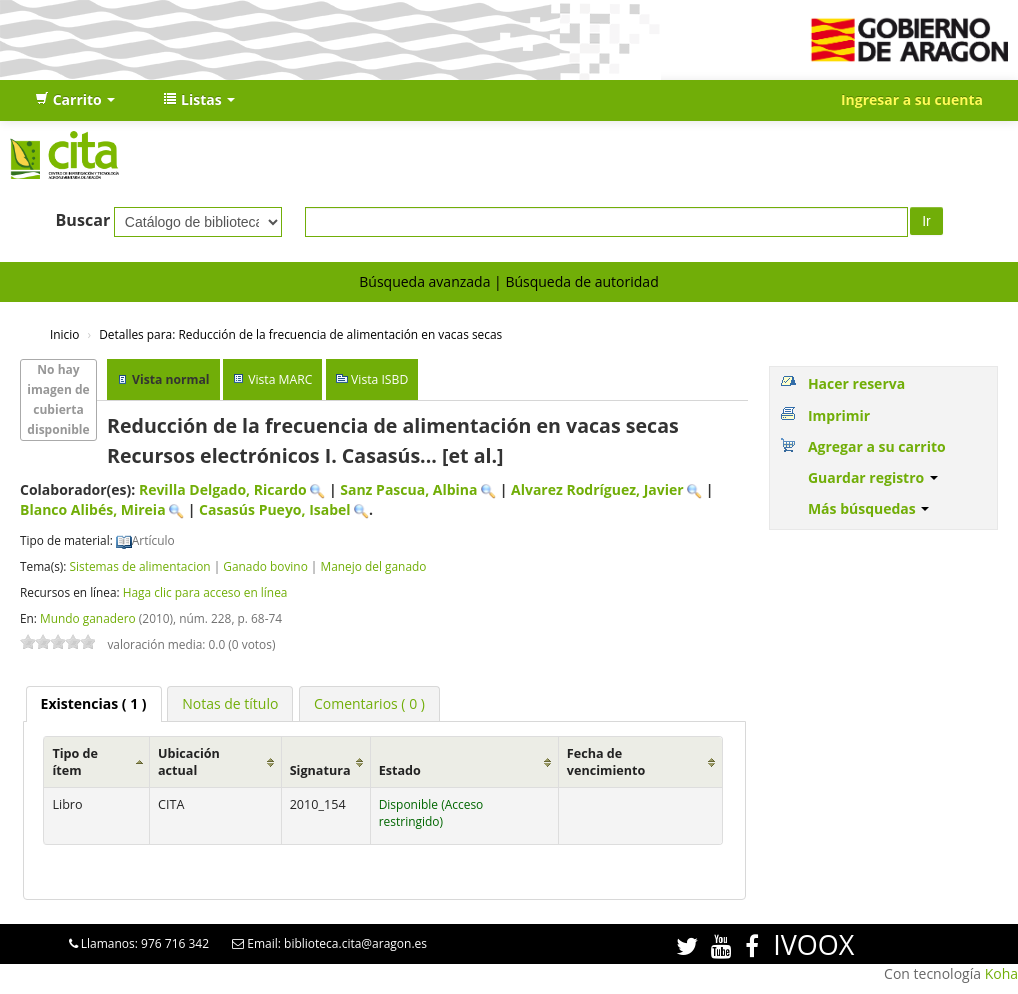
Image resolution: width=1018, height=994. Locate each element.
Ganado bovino (265, 566)
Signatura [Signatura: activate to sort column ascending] (320, 770)
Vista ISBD (379, 379)
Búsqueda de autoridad (581, 281)
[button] (75, 100)
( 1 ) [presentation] (94, 703)
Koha (1001, 973)
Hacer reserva (856, 383)
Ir (926, 221)
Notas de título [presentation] (230, 703)
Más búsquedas (869, 508)
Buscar (83, 220)
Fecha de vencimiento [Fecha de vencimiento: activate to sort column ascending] (606, 762)
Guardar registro (873, 477)
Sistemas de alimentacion (139, 566)
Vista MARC (280, 379)
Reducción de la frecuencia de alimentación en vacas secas (300, 334)
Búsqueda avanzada (424, 281)
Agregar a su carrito (877, 446)
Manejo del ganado (374, 566)
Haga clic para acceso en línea (205, 592)
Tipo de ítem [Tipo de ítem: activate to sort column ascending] (75, 762)
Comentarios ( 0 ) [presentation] (369, 703)
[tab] (94, 704)
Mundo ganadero (88, 618)
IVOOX (813, 944)
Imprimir (839, 415)
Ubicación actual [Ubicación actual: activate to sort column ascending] (189, 762)
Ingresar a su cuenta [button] (912, 99)
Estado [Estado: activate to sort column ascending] (400, 770)
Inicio (64, 334)
